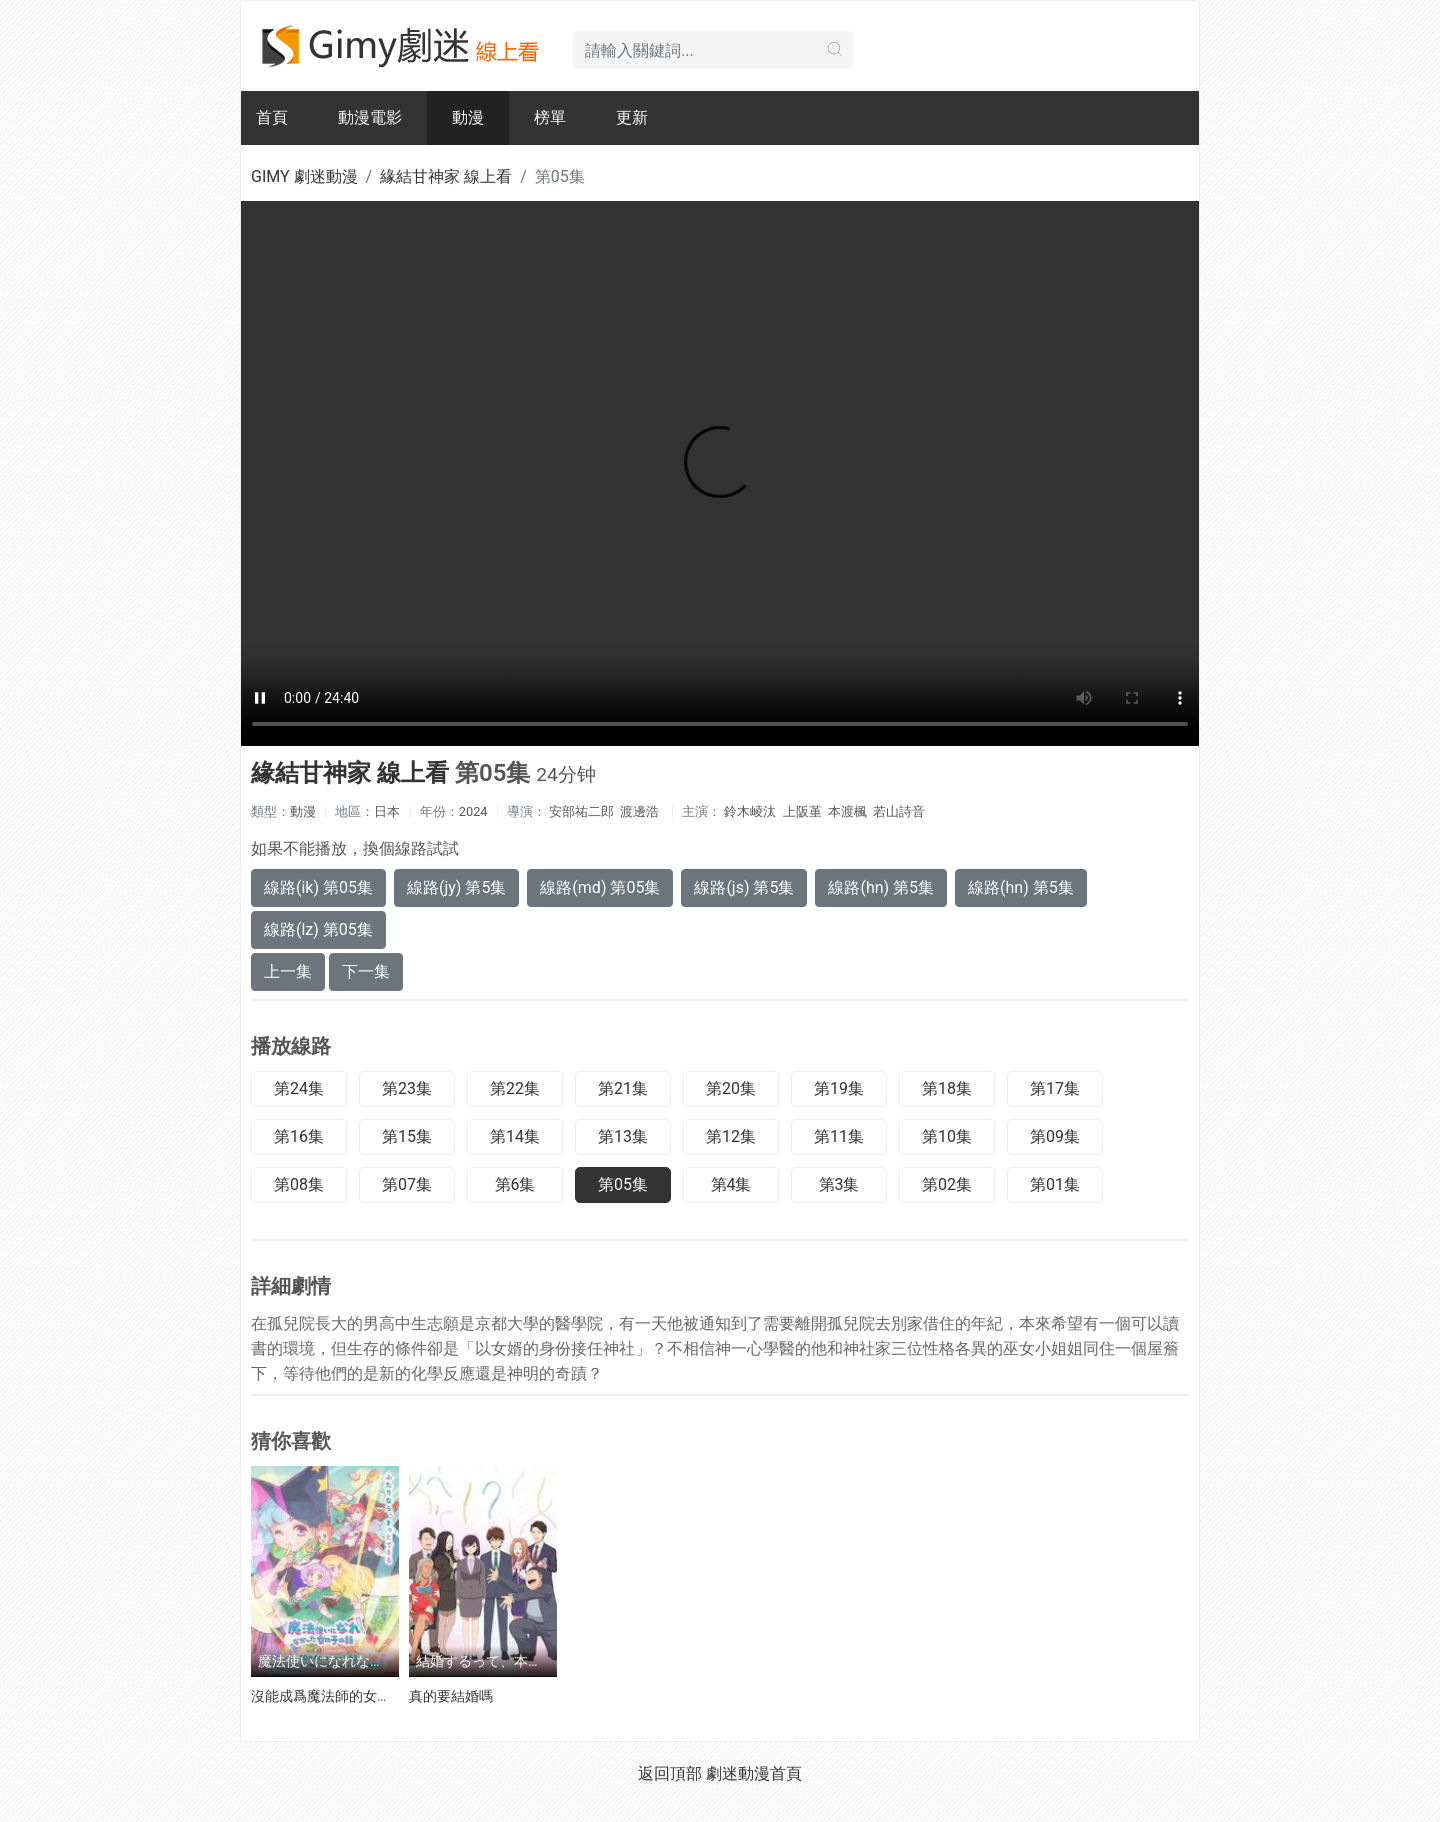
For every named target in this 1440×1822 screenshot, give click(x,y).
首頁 (272, 117)
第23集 (407, 1088)
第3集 (839, 1184)
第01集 (1055, 1184)
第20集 (731, 1088)
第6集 (515, 1184)
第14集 (515, 1136)
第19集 (839, 1088)
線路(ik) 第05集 (318, 887)
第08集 (299, 1184)
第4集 (731, 1184)
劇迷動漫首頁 (754, 1773)
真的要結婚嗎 (451, 1696)
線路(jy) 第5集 (456, 887)
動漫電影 (370, 117)
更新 (632, 117)
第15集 (407, 1136)
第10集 (947, 1136)
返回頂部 (670, 1773)
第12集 (731, 1136)
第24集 (299, 1088)
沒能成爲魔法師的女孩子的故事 (349, 1696)
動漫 (468, 117)
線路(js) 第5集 (744, 887)
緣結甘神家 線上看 (446, 176)
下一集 (366, 971)
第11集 (839, 1136)
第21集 (623, 1088)
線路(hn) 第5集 (881, 887)
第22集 (515, 1088)
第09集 (1055, 1136)
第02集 (947, 1184)
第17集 (1055, 1088)
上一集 (288, 971)
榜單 (550, 117)
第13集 (623, 1136)
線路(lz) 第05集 (318, 929)
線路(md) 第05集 (600, 887)
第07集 (407, 1184)
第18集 (947, 1088)
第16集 (299, 1136)
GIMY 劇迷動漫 (304, 176)
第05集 (623, 1184)
